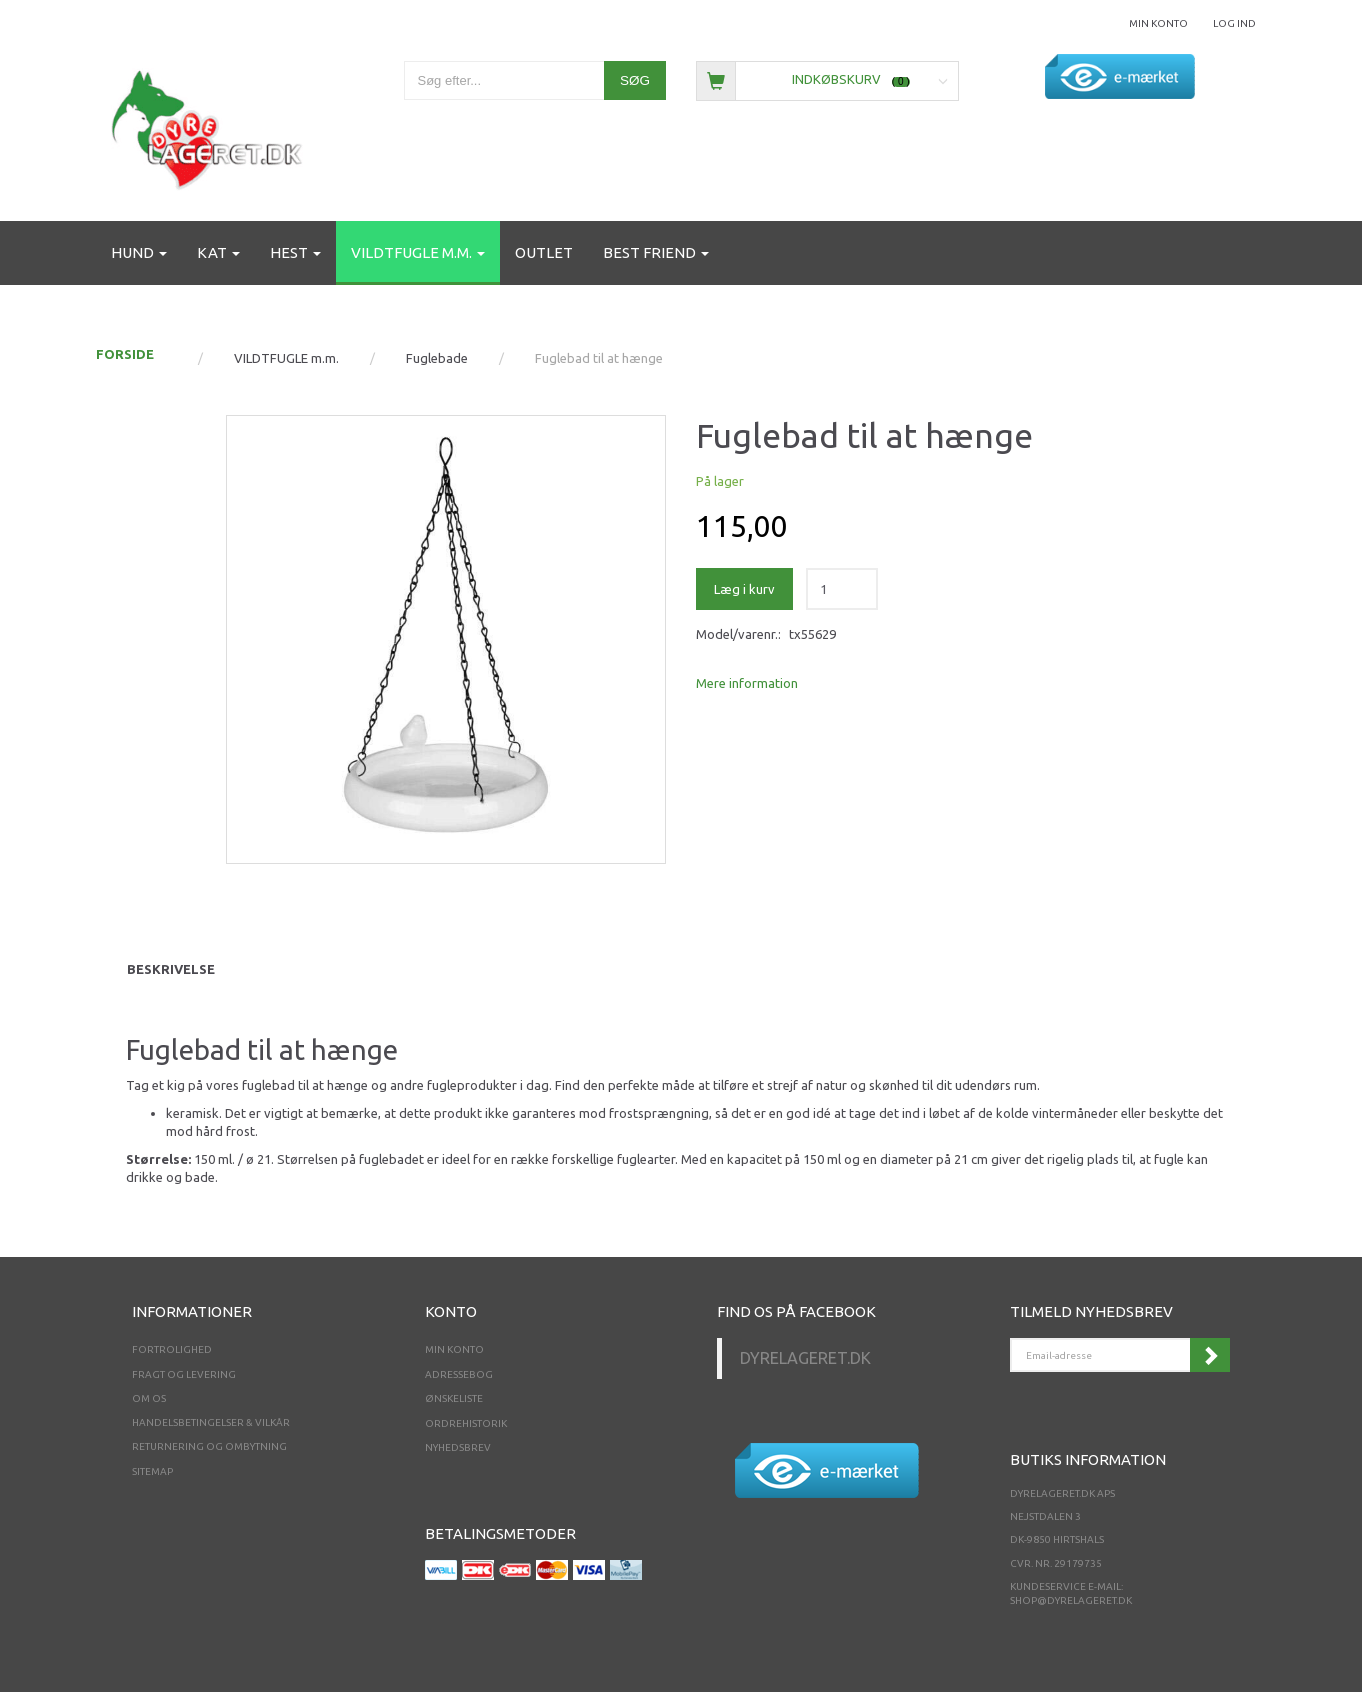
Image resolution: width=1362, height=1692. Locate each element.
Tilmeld (1210, 1355)
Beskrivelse (171, 969)
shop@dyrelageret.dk (1071, 1600)
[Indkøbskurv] (827, 79)
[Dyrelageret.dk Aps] (211, 125)
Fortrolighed (172, 1349)
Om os (149, 1398)
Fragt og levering (184, 1374)
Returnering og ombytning (209, 1446)
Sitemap (152, 1471)
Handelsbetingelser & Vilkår (211, 1422)
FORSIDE (125, 354)
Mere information (747, 683)
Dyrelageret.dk (805, 1358)
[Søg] (635, 80)
